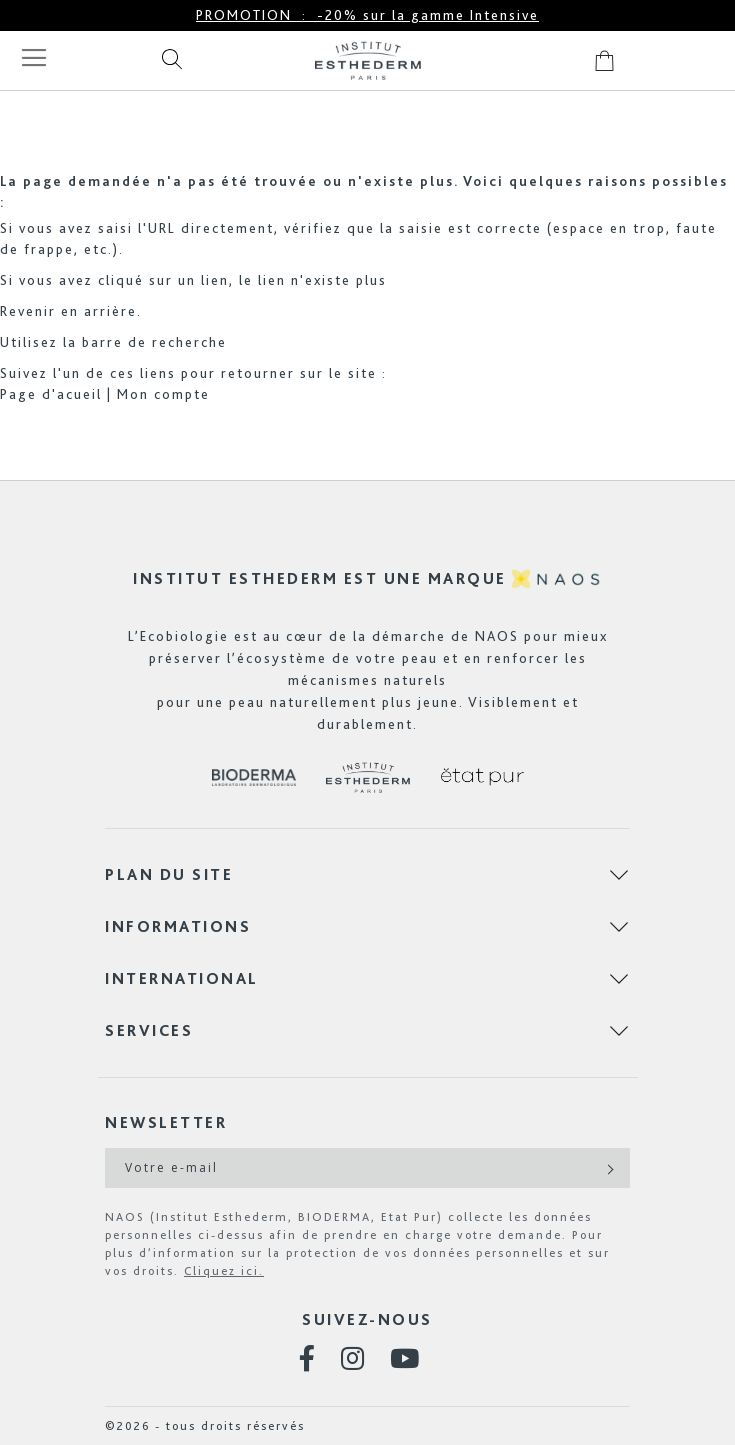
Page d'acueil (51, 394)
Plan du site (169, 874)
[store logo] (368, 60)
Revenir (28, 311)
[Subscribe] (608, 1168)
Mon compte (163, 394)
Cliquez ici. (224, 1271)
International (182, 978)
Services (149, 1030)
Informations (178, 926)
